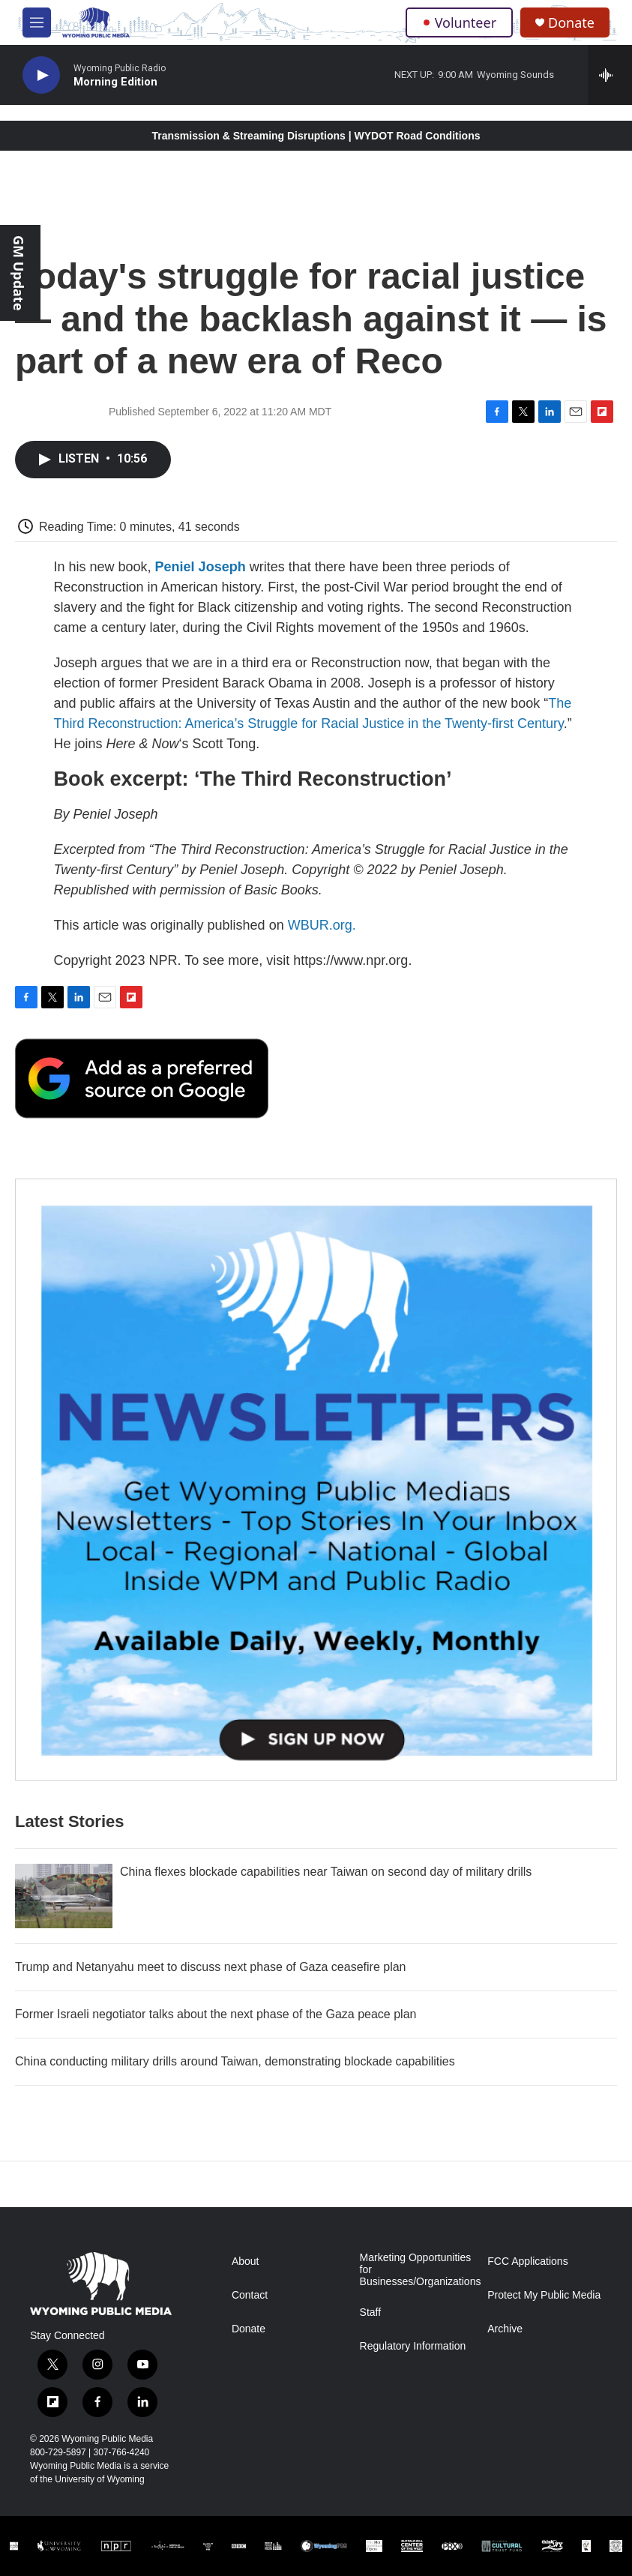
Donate (571, 23)
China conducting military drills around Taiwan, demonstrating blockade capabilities (235, 2061)
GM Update (19, 272)
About (245, 2261)
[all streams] (610, 75)
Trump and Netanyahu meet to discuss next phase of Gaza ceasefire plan (210, 1966)
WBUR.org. (322, 925)
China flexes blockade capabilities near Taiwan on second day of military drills (326, 1871)
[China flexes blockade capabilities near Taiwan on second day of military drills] (63, 1896)
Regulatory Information (413, 2346)
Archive (505, 2329)
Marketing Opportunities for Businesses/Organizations (417, 2269)
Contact (250, 2295)
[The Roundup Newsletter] (316, 1479)
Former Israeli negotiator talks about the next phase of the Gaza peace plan (215, 2014)
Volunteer (459, 22)
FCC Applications (527, 2261)
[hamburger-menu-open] (36, 22)
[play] (41, 75)
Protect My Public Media (544, 2295)
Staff (371, 2312)
